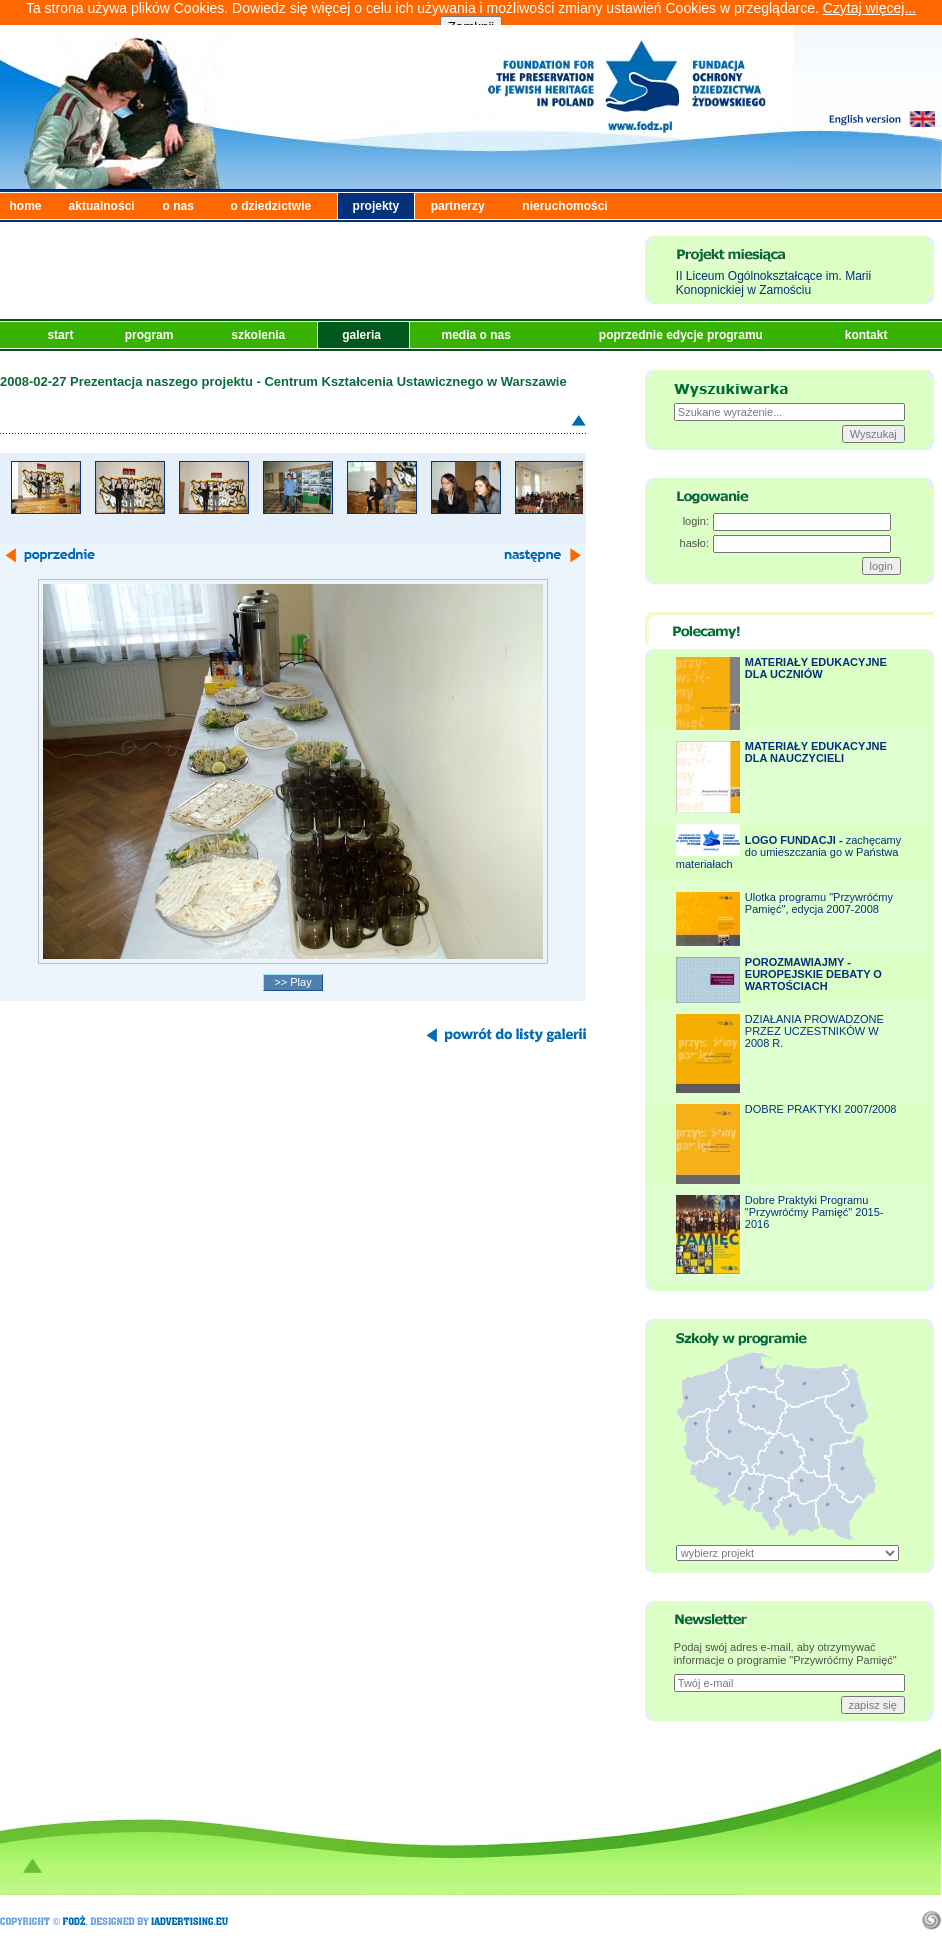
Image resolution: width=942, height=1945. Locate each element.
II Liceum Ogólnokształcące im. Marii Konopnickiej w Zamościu (773, 283)
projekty (376, 206)
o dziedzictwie (271, 206)
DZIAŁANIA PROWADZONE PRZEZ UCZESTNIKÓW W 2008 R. (814, 1031)
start (61, 335)
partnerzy (458, 206)
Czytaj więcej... (869, 8)
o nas (178, 206)
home (26, 206)
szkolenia (259, 335)
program (151, 335)
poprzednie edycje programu (682, 335)
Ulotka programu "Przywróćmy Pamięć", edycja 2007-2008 (819, 903)
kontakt (868, 335)
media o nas (477, 335)
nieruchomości (564, 206)
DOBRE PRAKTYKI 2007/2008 (821, 1109)
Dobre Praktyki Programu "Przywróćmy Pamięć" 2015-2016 (814, 1212)
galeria (363, 335)
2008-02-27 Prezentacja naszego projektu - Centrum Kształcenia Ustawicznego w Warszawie (283, 381)
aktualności (102, 206)
